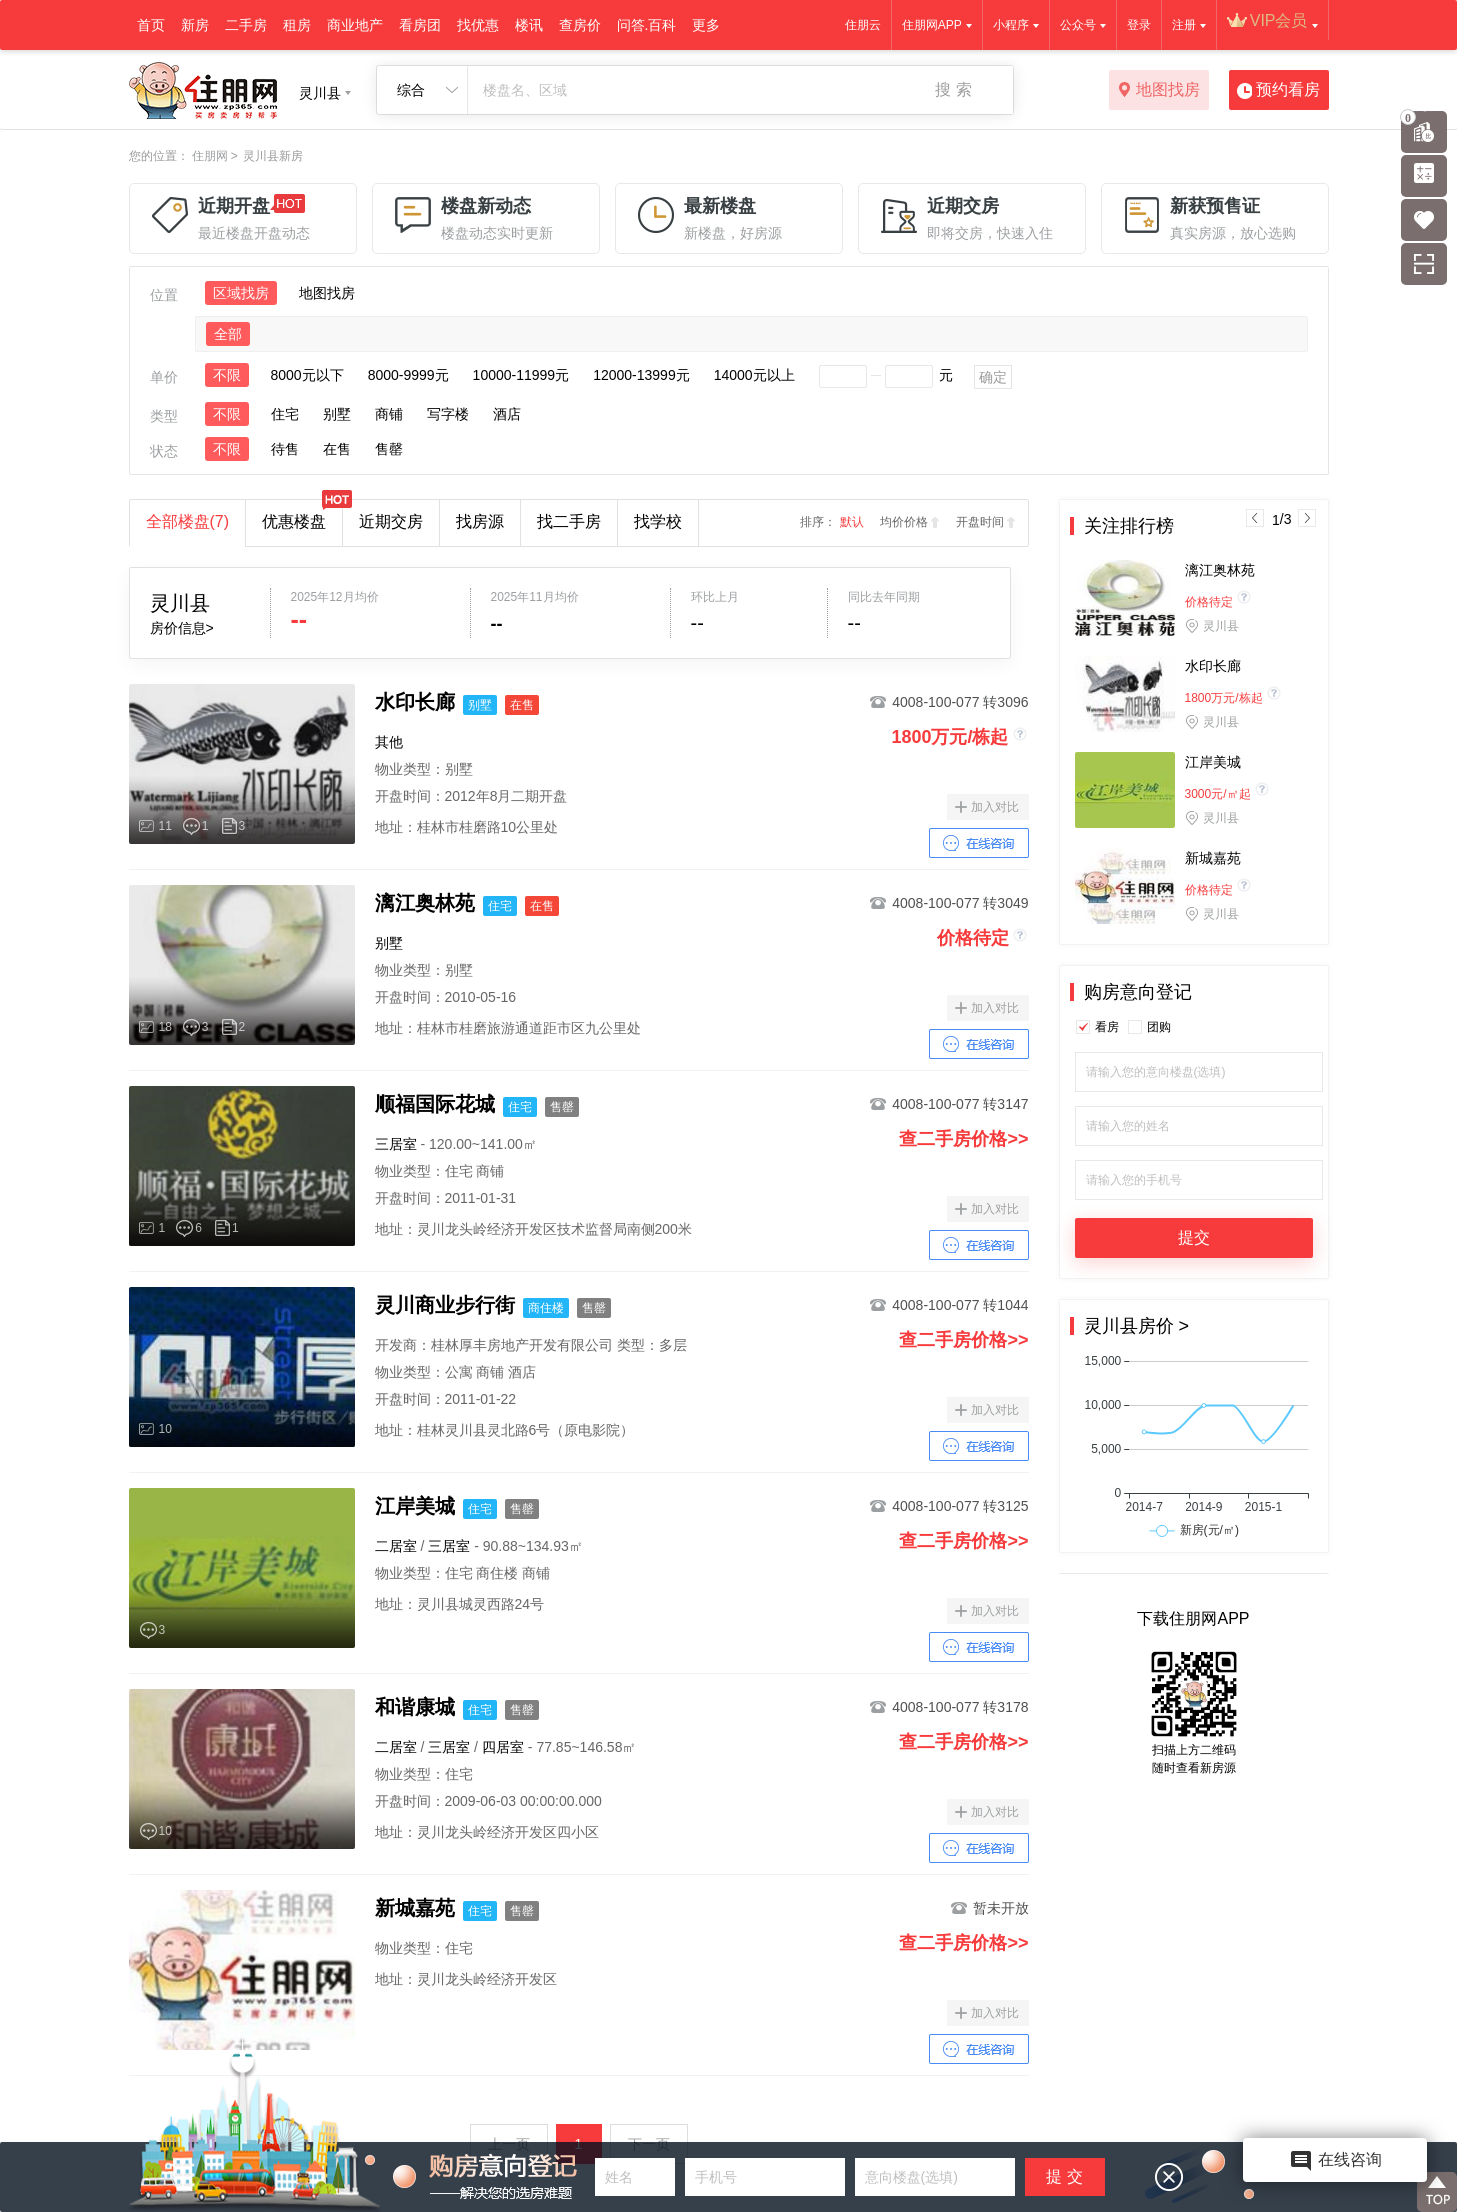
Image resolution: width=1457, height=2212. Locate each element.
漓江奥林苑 (1220, 570)
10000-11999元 (521, 375)
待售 (285, 449)
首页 (151, 25)
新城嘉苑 (1213, 858)
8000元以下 (307, 375)
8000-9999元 (408, 375)
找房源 (480, 521)
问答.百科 (647, 25)
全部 (228, 334)
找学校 (658, 521)
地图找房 (1158, 91)
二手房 (246, 25)
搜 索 (953, 89)
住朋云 (863, 25)
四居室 (503, 1747)
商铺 (389, 414)
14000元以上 (754, 375)
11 (165, 826)
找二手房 (569, 521)
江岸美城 (1213, 762)
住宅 (285, 414)
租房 (297, 25)
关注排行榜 (1129, 526)
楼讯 (529, 25)
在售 (337, 449)
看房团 (420, 25)
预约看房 (1278, 91)
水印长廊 (1213, 666)
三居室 (396, 1144)
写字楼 (448, 414)
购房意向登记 (1138, 992)
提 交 (1064, 2176)
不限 (227, 375)
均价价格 (904, 522)
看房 (1107, 1027)
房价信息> (182, 628)
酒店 (507, 414)
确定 (993, 377)
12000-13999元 (641, 375)
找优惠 (478, 25)
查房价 (580, 25)
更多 (706, 25)
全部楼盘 (188, 521)
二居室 (396, 1546)
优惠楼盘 (302, 515)
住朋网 (210, 156)
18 (165, 1027)
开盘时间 (980, 522)
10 (165, 1429)
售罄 (389, 449)
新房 (195, 25)
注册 (1184, 25)
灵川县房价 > (1137, 1326)
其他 (389, 742)
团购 (1159, 1027)
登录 (1139, 25)
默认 (852, 522)
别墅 (337, 414)
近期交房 (391, 521)
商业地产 (355, 25)
